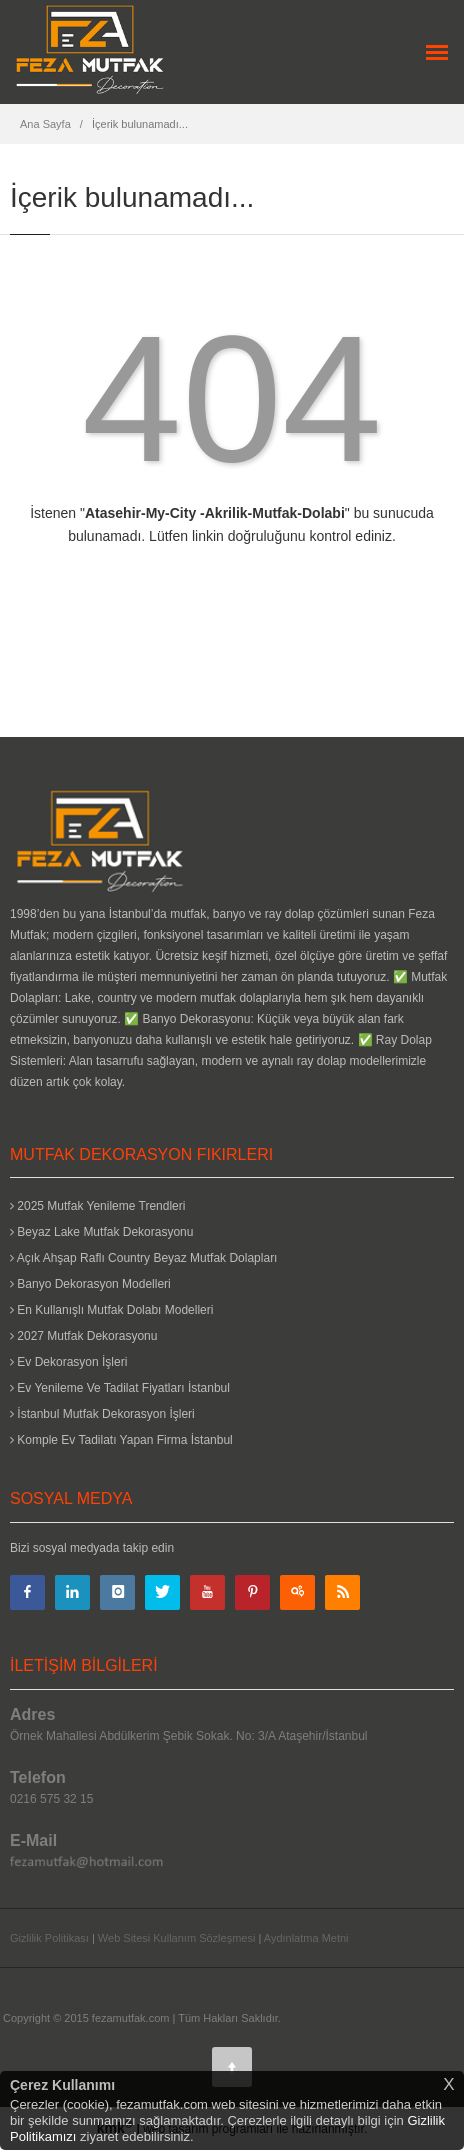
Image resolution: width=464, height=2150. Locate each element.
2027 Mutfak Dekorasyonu (83, 1336)
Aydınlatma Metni (306, 1938)
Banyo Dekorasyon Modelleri (90, 1284)
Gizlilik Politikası (49, 1938)
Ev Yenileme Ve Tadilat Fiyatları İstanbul (120, 1388)
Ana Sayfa (45, 124)
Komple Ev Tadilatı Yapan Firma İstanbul (121, 1440)
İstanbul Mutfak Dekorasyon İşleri (102, 1414)
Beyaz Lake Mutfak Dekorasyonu (101, 1232)
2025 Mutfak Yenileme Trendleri (97, 1206)
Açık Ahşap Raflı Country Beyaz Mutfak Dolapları (143, 1258)
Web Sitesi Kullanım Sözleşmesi (177, 1938)
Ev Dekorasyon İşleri (68, 1362)
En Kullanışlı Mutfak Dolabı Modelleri (111, 1310)
